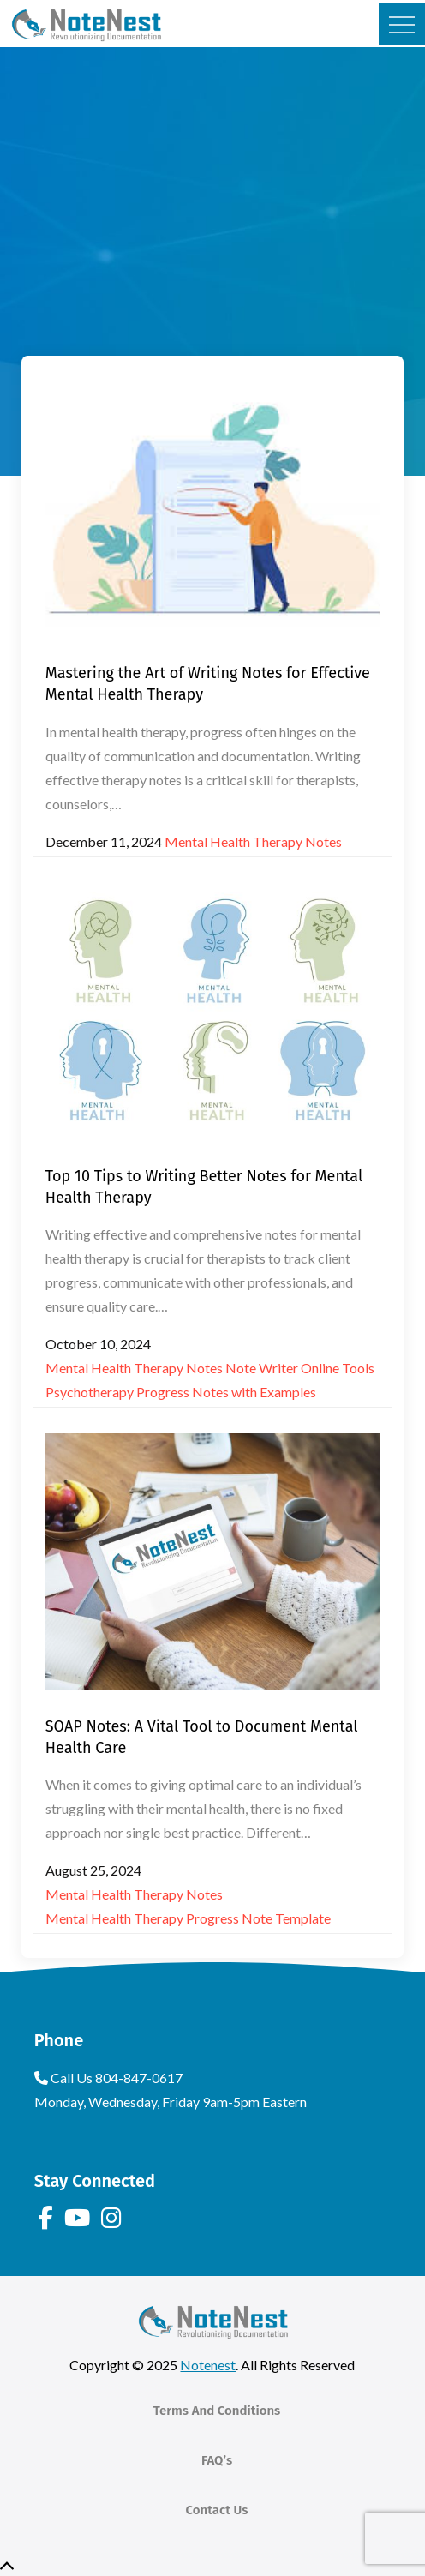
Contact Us (217, 2510)
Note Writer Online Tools (299, 1368)
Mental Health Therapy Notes (253, 841)
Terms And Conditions (217, 2410)
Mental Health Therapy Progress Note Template (188, 1918)
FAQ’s (216, 2460)
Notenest (208, 2365)
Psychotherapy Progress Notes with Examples (180, 1392)
